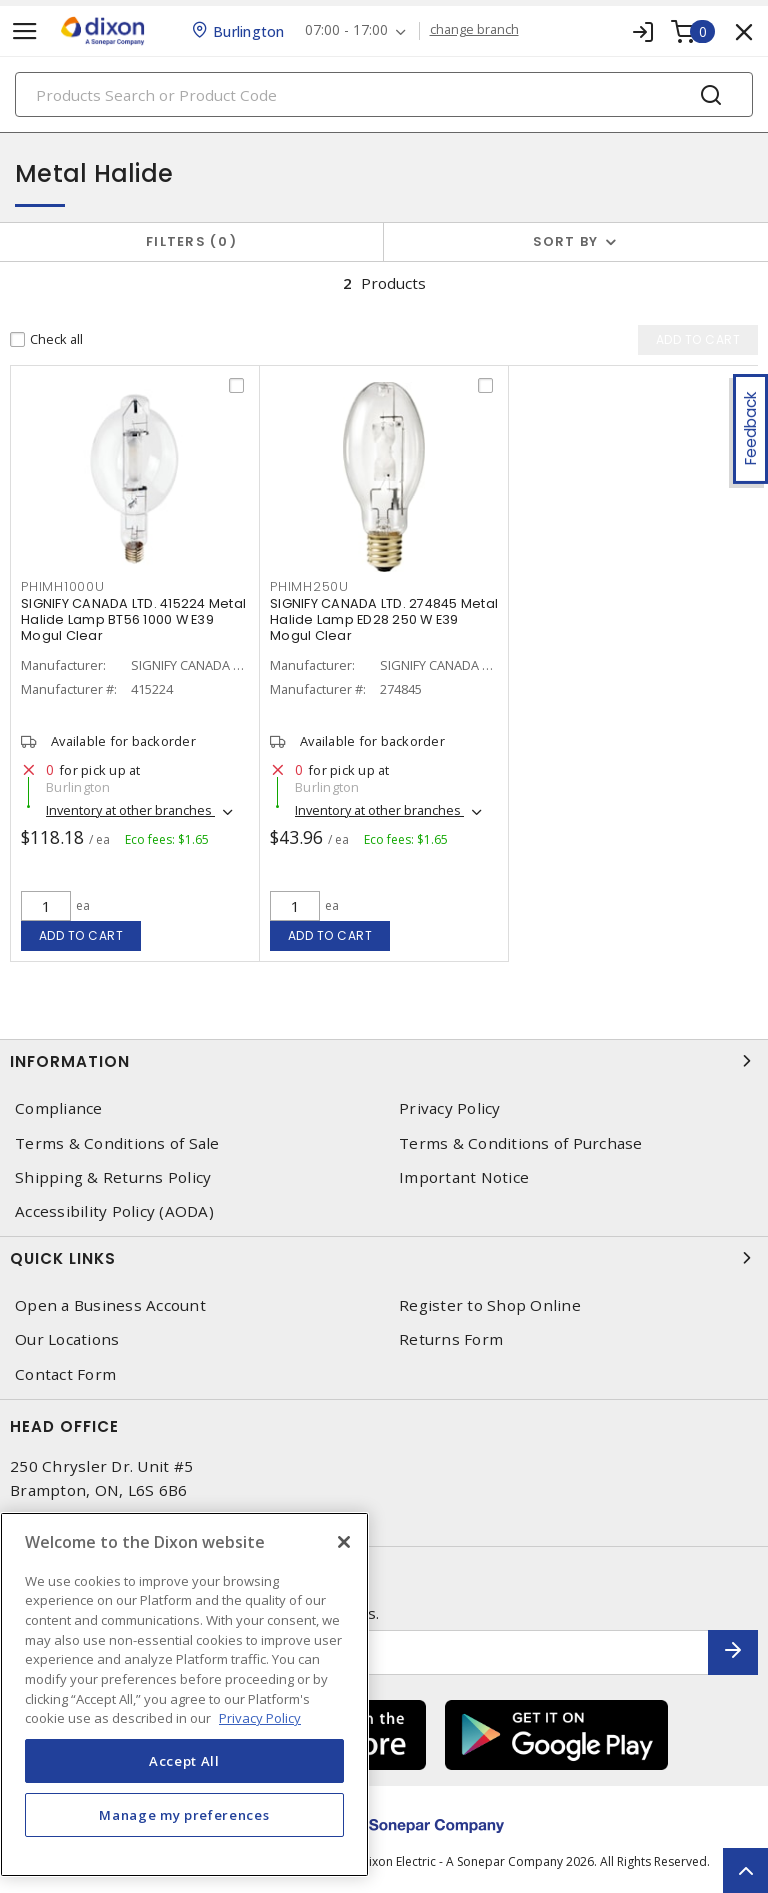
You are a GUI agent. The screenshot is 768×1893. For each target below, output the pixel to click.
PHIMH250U (309, 586)
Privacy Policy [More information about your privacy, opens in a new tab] (260, 1718)
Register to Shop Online (490, 1305)
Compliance (59, 1108)
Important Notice (464, 1177)
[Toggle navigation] (25, 31)
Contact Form (65, 1374)
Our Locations (67, 1339)
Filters (191, 241)
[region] (184, 1694)
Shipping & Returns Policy (113, 1177)
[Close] (344, 1542)
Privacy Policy (450, 1108)
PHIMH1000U (63, 586)
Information (384, 1061)
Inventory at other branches (130, 810)
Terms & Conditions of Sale (117, 1143)
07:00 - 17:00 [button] (346, 30)
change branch (474, 30)
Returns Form (451, 1339)
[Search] (384, 94)
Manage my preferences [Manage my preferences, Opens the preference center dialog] (184, 1815)
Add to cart (81, 935)
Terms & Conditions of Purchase (521, 1143)
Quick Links (384, 1258)
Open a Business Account (110, 1305)
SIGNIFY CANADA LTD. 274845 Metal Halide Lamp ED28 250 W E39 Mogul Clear (384, 619)
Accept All (184, 1761)
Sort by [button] (566, 241)
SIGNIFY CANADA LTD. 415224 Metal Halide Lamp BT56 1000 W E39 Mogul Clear (133, 619)
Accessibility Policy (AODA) (114, 1211)
